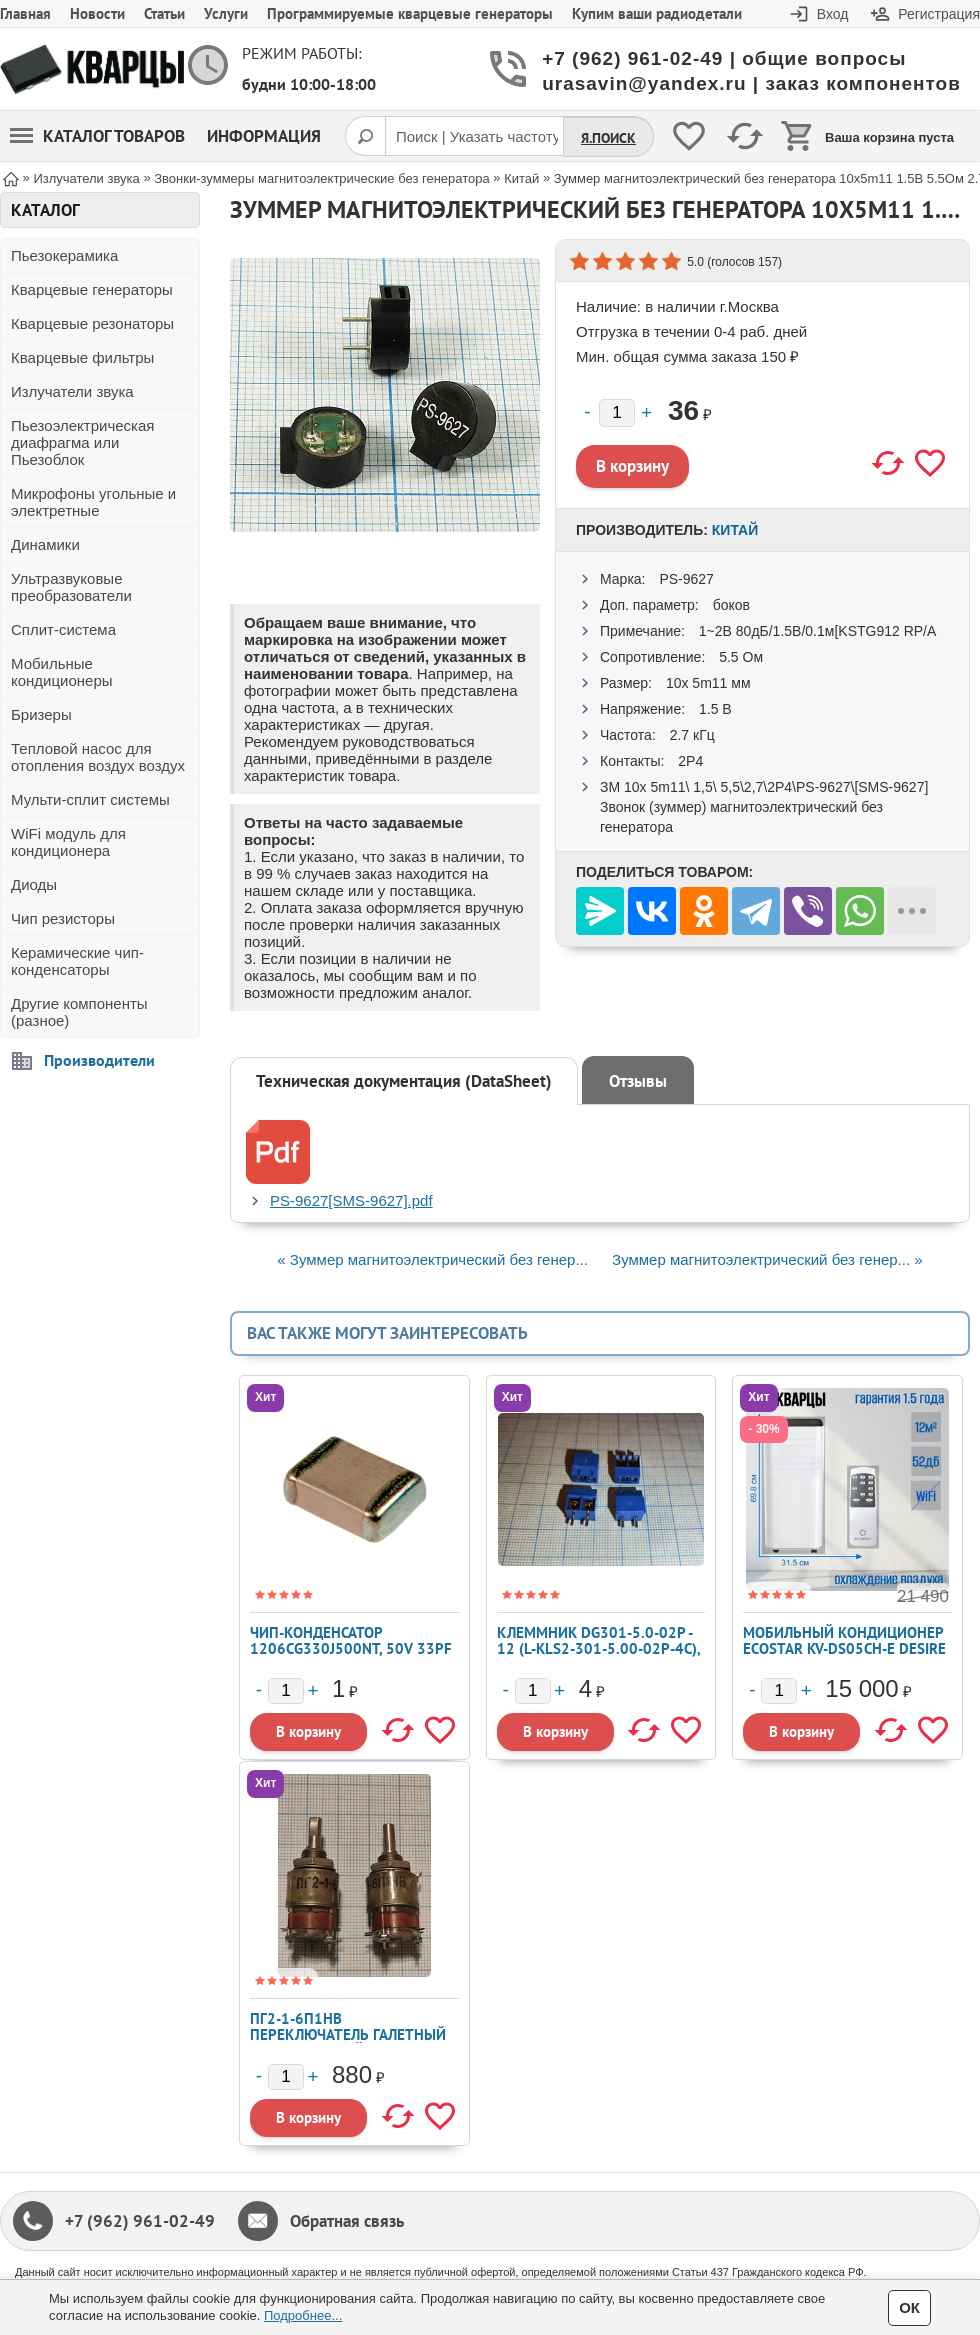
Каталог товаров (97, 136)
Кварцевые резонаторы (92, 323)
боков (731, 605)
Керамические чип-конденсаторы (77, 961)
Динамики (45, 544)
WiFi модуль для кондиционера (68, 842)
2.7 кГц (692, 735)
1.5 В (715, 709)
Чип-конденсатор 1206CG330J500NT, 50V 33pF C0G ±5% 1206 (351, 1648)
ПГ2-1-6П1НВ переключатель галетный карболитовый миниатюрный (348, 2042)
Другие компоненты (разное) (79, 1012)
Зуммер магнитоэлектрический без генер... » (767, 1259)
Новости (97, 13)
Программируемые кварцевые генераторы (410, 13)
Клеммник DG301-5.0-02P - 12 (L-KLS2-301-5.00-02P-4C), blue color (598, 1648)
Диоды (34, 884)
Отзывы (638, 1081)
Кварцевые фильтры (82, 357)
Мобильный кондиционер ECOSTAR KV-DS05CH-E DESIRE (844, 1640)
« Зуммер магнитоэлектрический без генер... (432, 1259)
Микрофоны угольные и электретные (93, 502)
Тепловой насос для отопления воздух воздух (98, 757)
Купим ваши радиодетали (657, 13)
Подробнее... (303, 2315)
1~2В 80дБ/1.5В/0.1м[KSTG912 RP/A (818, 631)
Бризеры (41, 714)
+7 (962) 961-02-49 (140, 2221)
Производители (99, 1060)
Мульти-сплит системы (90, 799)
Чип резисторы (63, 918)
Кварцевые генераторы (92, 289)
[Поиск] (365, 136)
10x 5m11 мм (708, 683)
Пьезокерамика (64, 255)
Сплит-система (63, 629)
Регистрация (939, 14)
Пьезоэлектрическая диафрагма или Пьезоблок (82, 442)
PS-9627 (686, 579)
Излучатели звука (72, 391)
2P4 (690, 761)
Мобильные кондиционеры (62, 672)
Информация (264, 136)
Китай (735, 530)
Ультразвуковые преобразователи (71, 587)
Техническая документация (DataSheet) (404, 1081)
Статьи (164, 13)
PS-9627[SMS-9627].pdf (351, 1200)
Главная (25, 13)
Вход (833, 14)
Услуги (226, 13)
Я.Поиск (608, 138)
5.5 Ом (741, 657)
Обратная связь (347, 2221)
